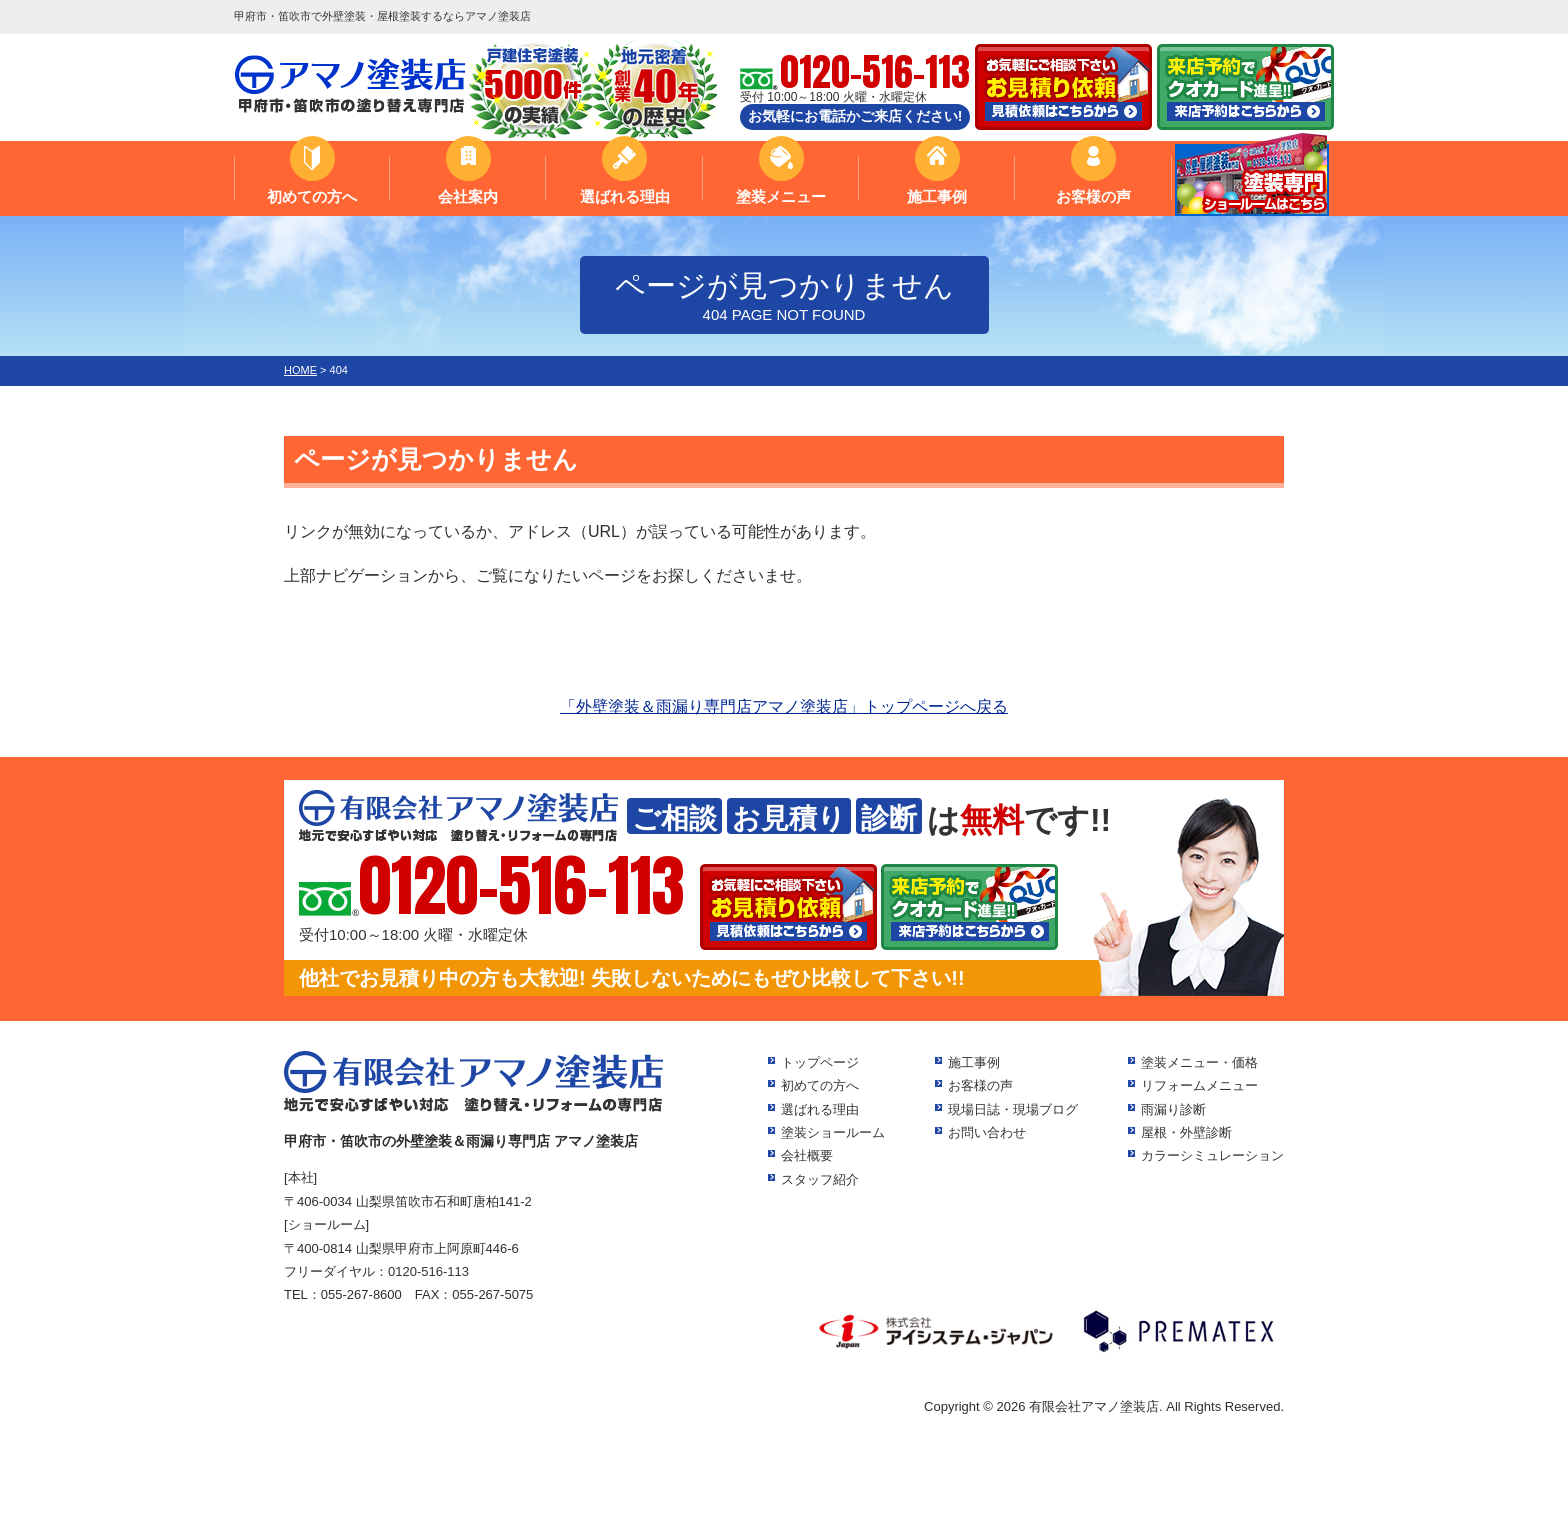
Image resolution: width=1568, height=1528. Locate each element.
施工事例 (937, 196)
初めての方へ (312, 196)
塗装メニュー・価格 (1199, 1062)
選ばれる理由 (625, 196)
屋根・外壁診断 (1186, 1132)
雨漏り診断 (1173, 1109)
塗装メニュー (781, 196)
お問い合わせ (987, 1132)
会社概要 (807, 1155)
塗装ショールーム (833, 1132)
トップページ (820, 1062)
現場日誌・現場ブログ (1013, 1109)
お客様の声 (1093, 196)
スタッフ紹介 (820, 1179)
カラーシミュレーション (1212, 1155)
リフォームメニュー (1199, 1085)
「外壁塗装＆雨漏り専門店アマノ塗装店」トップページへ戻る (784, 706)
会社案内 (468, 196)
